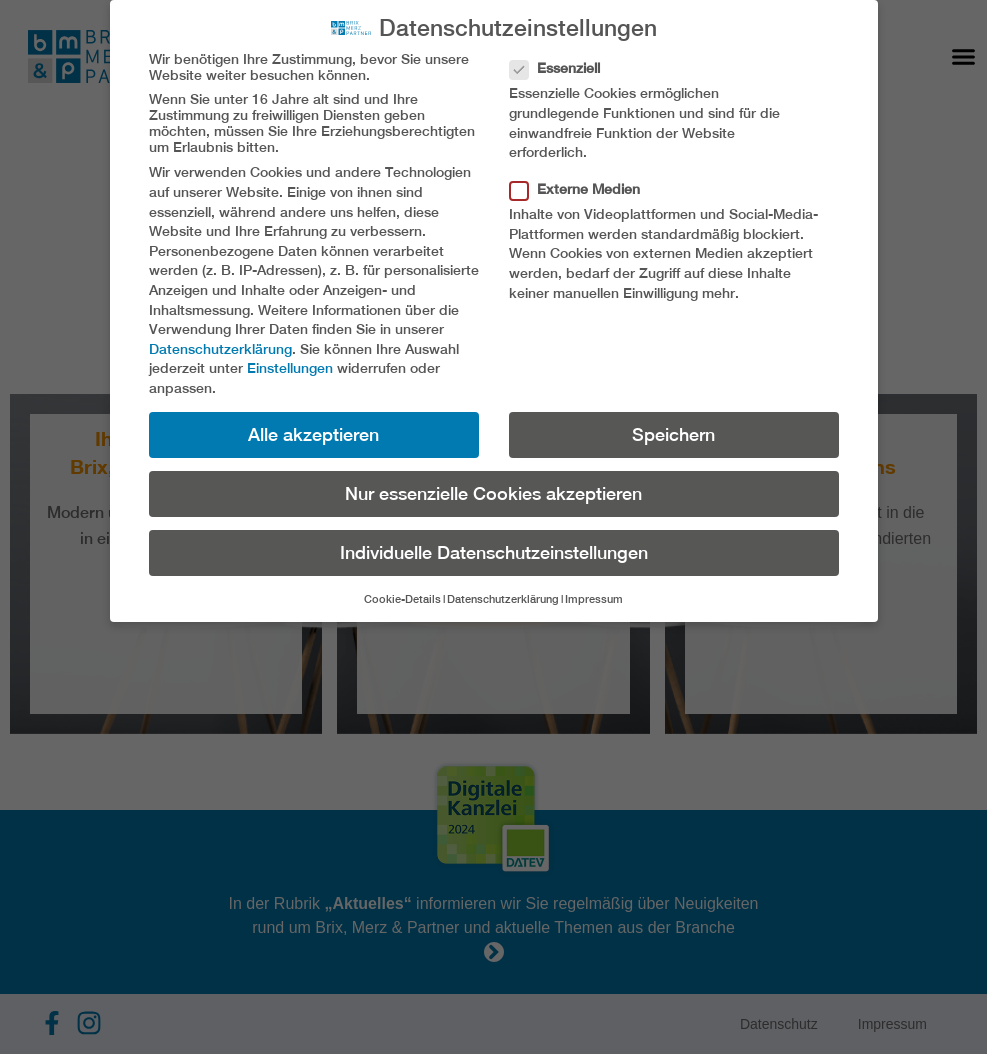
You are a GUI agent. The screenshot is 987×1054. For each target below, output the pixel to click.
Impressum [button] (594, 599)
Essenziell (561, 68)
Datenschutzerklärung (220, 349)
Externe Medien (581, 189)
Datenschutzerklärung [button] (503, 599)
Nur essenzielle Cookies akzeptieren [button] (493, 493)
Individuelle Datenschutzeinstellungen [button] (494, 552)
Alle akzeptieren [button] (313, 434)
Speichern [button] (673, 434)
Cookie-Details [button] (402, 599)
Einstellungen (290, 368)
